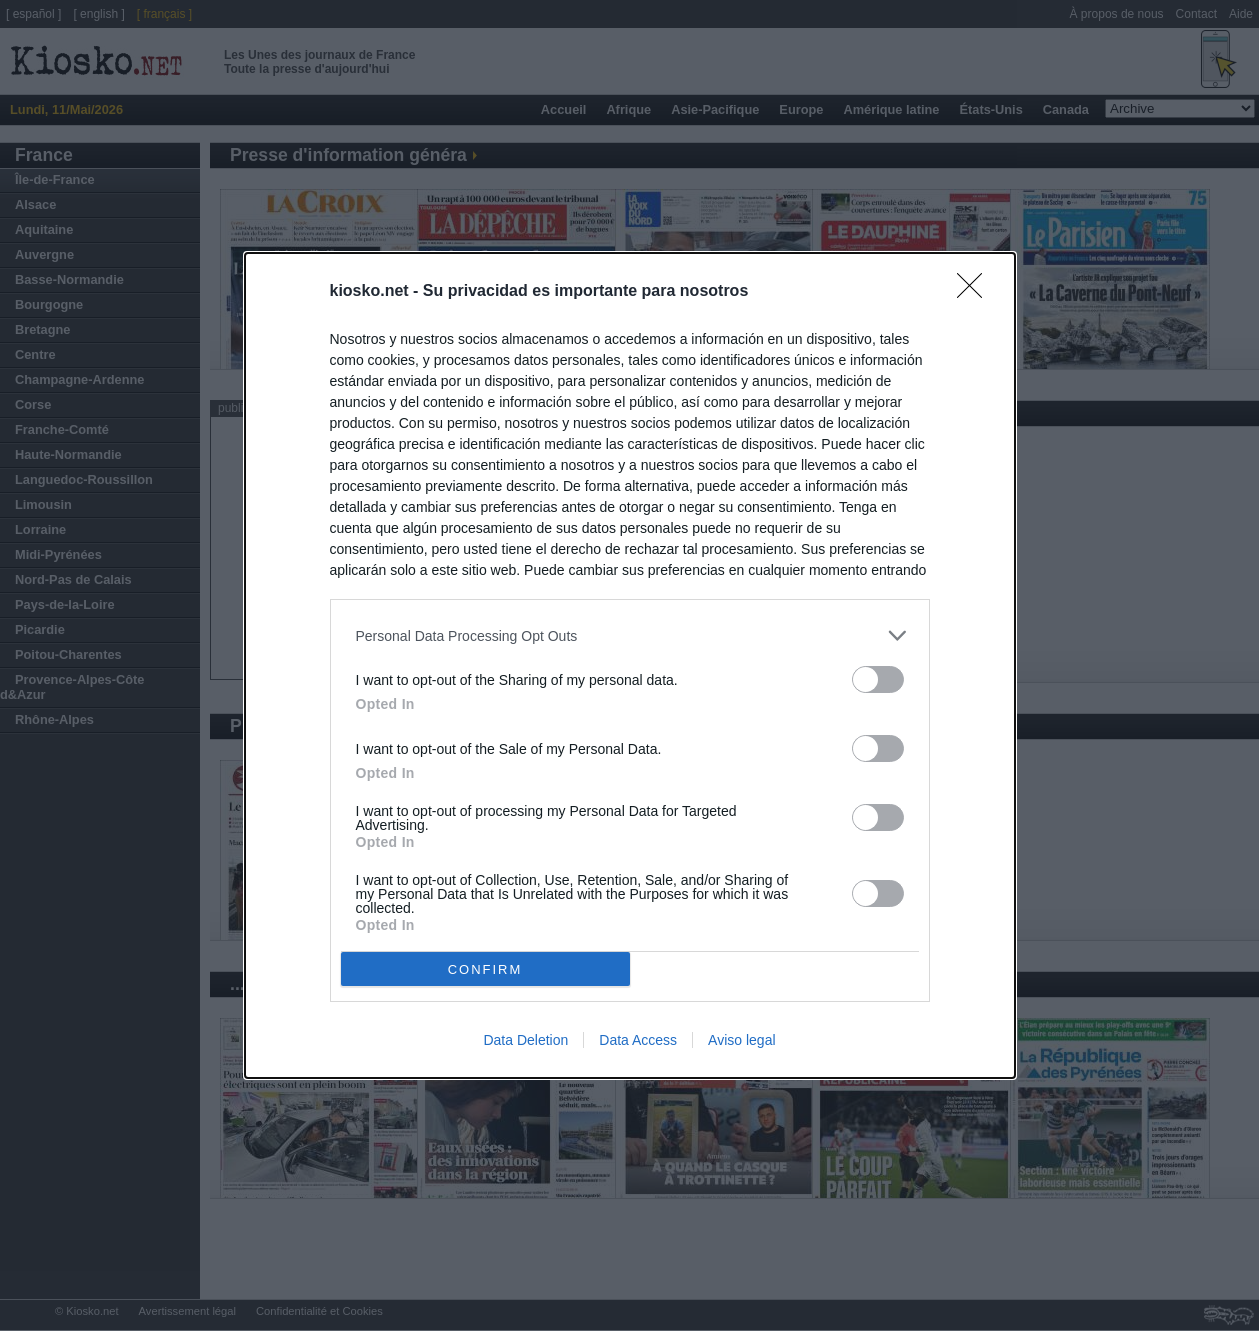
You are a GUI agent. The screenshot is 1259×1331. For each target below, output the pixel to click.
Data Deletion (525, 1040)
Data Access (638, 1040)
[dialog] (630, 665)
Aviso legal (741, 1040)
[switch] (878, 679)
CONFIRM (485, 969)
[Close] (976, 292)
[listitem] (630, 635)
